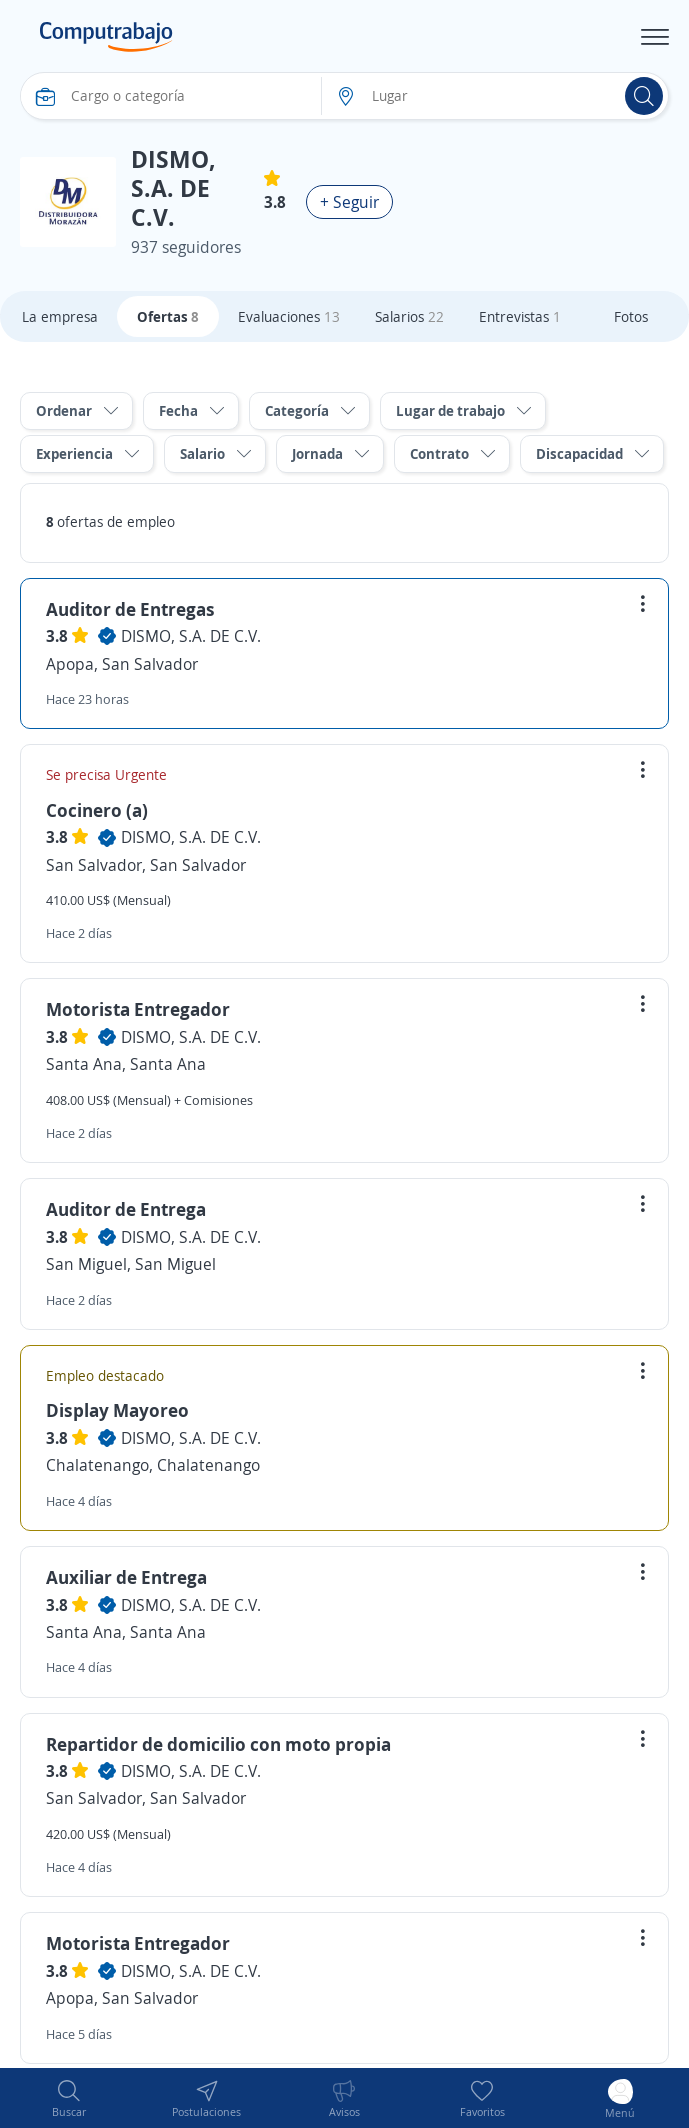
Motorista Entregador (138, 1009)
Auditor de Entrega (126, 1209)
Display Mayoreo (117, 1410)
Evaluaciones (289, 316)
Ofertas (168, 316)
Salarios (409, 316)
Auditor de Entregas (130, 609)
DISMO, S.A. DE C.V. (191, 636)
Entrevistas (520, 316)
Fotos (631, 316)
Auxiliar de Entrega (126, 1577)
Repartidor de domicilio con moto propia (218, 1744)
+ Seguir (349, 202)
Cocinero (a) (97, 810)
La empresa (60, 316)
